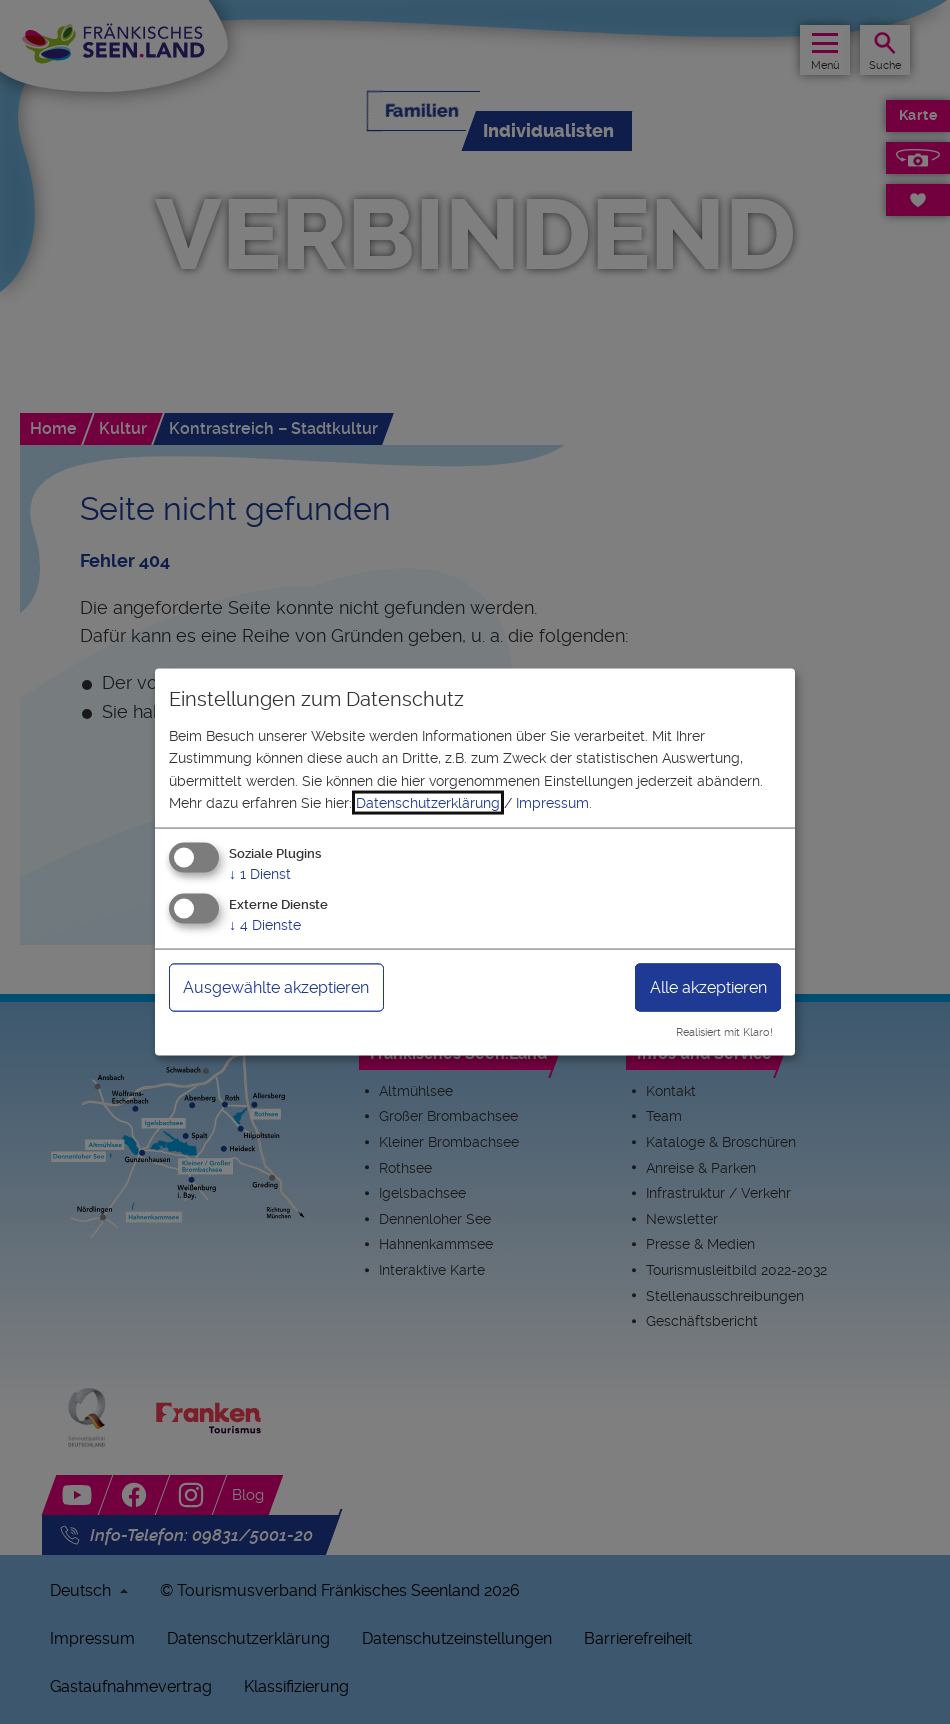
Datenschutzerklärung (428, 803)
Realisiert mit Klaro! (724, 1032)
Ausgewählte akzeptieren (276, 987)
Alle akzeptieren (708, 987)
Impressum (552, 803)
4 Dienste (265, 925)
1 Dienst (260, 874)
